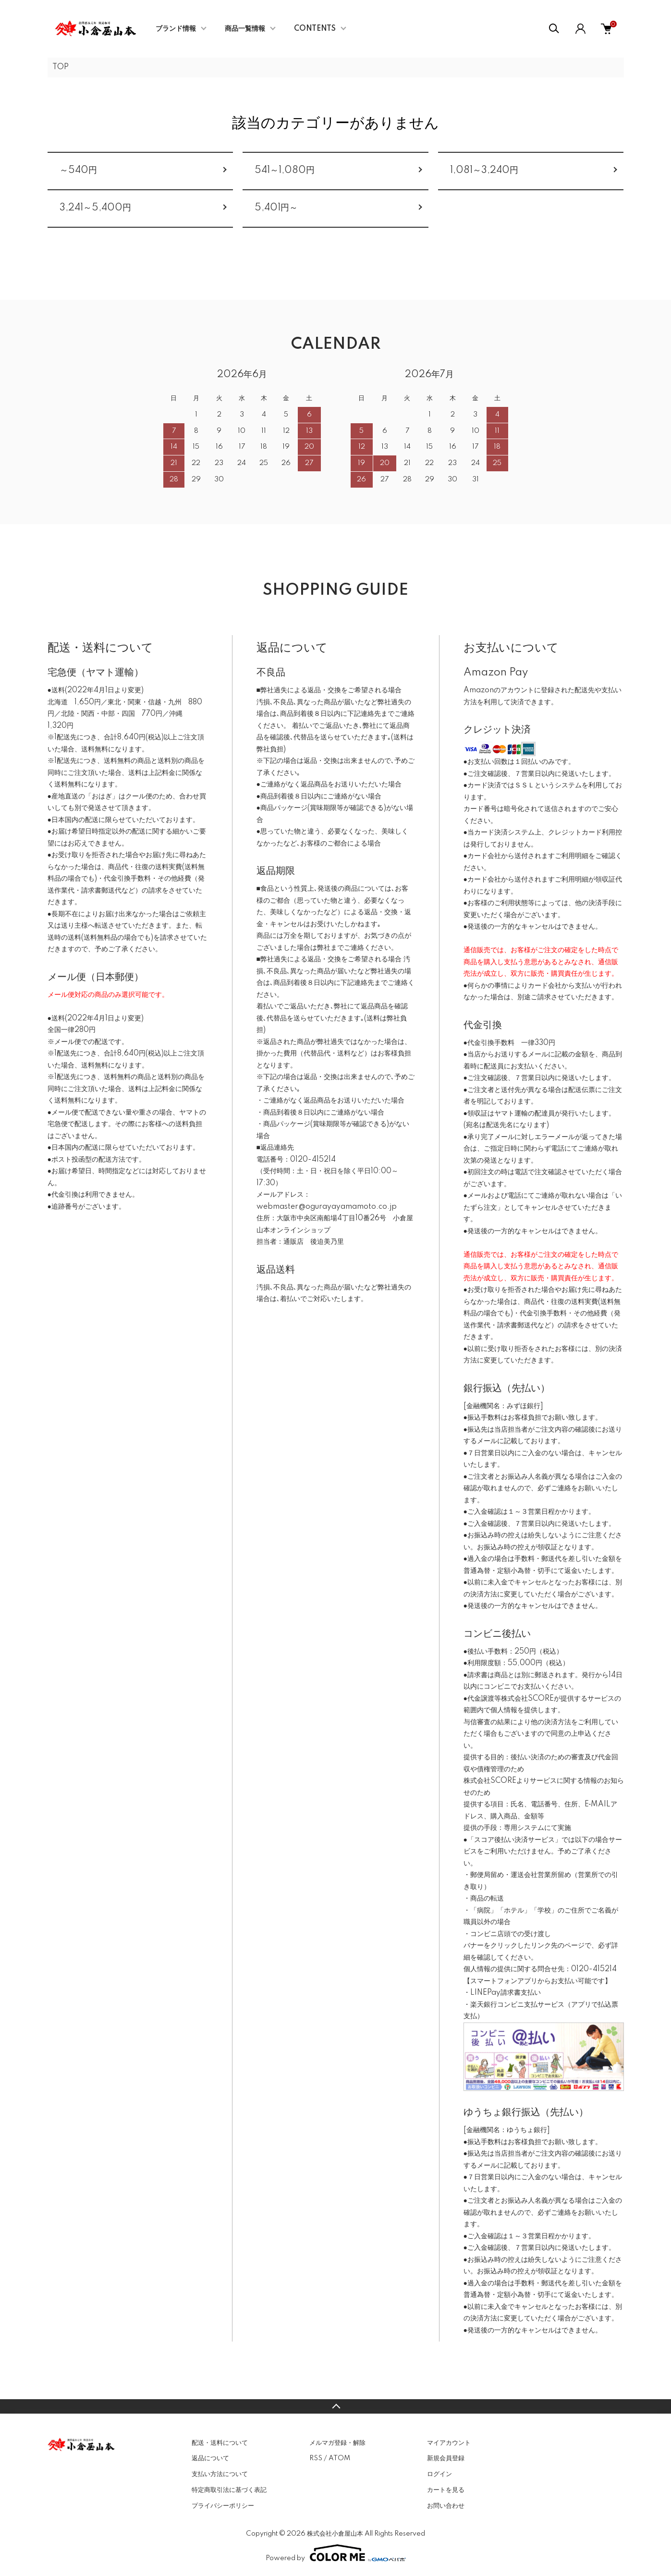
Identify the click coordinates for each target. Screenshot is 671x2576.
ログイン (439, 2474)
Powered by (336, 2553)
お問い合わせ (445, 2505)
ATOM (339, 2458)
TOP (60, 67)
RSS (315, 2458)
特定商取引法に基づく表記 (229, 2490)
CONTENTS (315, 29)
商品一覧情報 (245, 29)
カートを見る (445, 2490)
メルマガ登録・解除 (337, 2443)
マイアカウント (449, 2443)
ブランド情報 (176, 29)
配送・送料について (220, 2443)
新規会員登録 (445, 2458)
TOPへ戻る (335, 2406)
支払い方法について (220, 2474)
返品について (210, 2458)
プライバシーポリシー (223, 2505)
